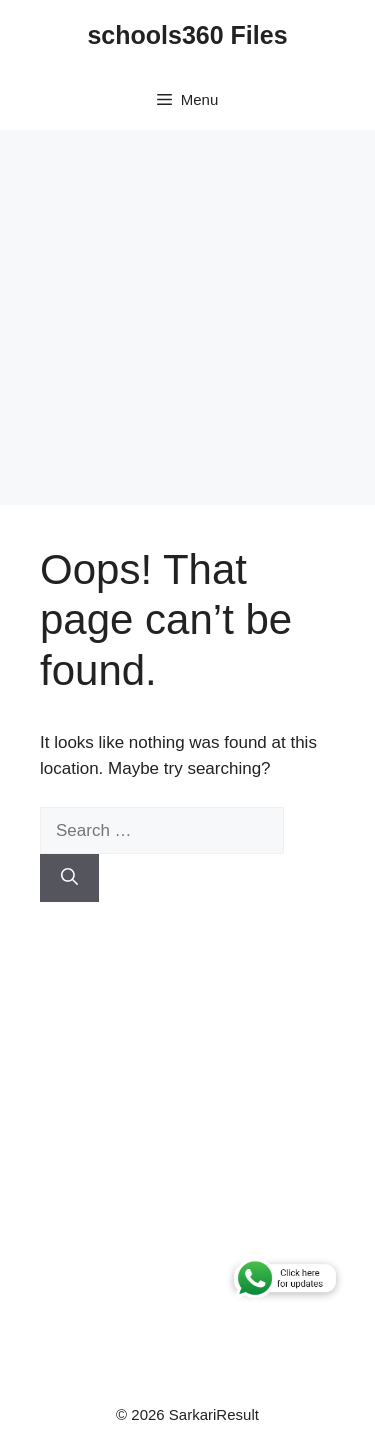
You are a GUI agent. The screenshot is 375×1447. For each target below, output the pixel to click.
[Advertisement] (187, 317)
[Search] (69, 878)
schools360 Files (187, 35)
